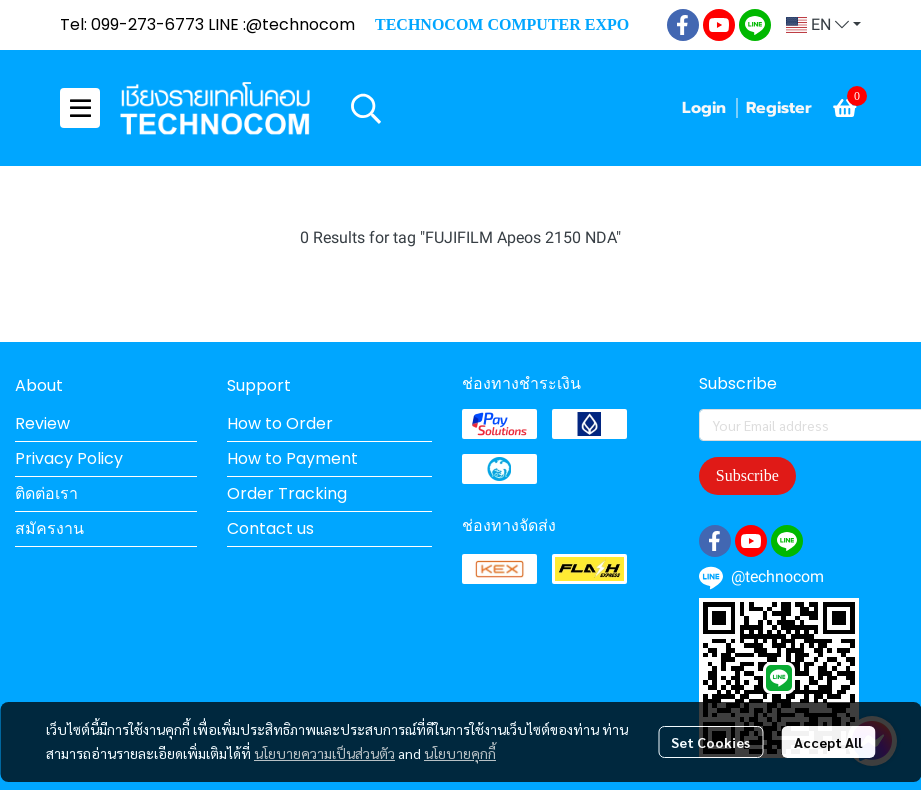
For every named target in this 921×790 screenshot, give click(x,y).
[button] (823, 25)
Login (704, 108)
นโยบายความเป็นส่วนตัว (324, 753)
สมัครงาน (49, 528)
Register (779, 108)
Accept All (828, 742)
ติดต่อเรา (46, 493)
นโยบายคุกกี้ (460, 753)
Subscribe (747, 475)
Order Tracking (287, 493)
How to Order (280, 423)
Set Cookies (710, 742)
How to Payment (292, 458)
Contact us (270, 528)
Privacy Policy (69, 458)
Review (42, 423)
